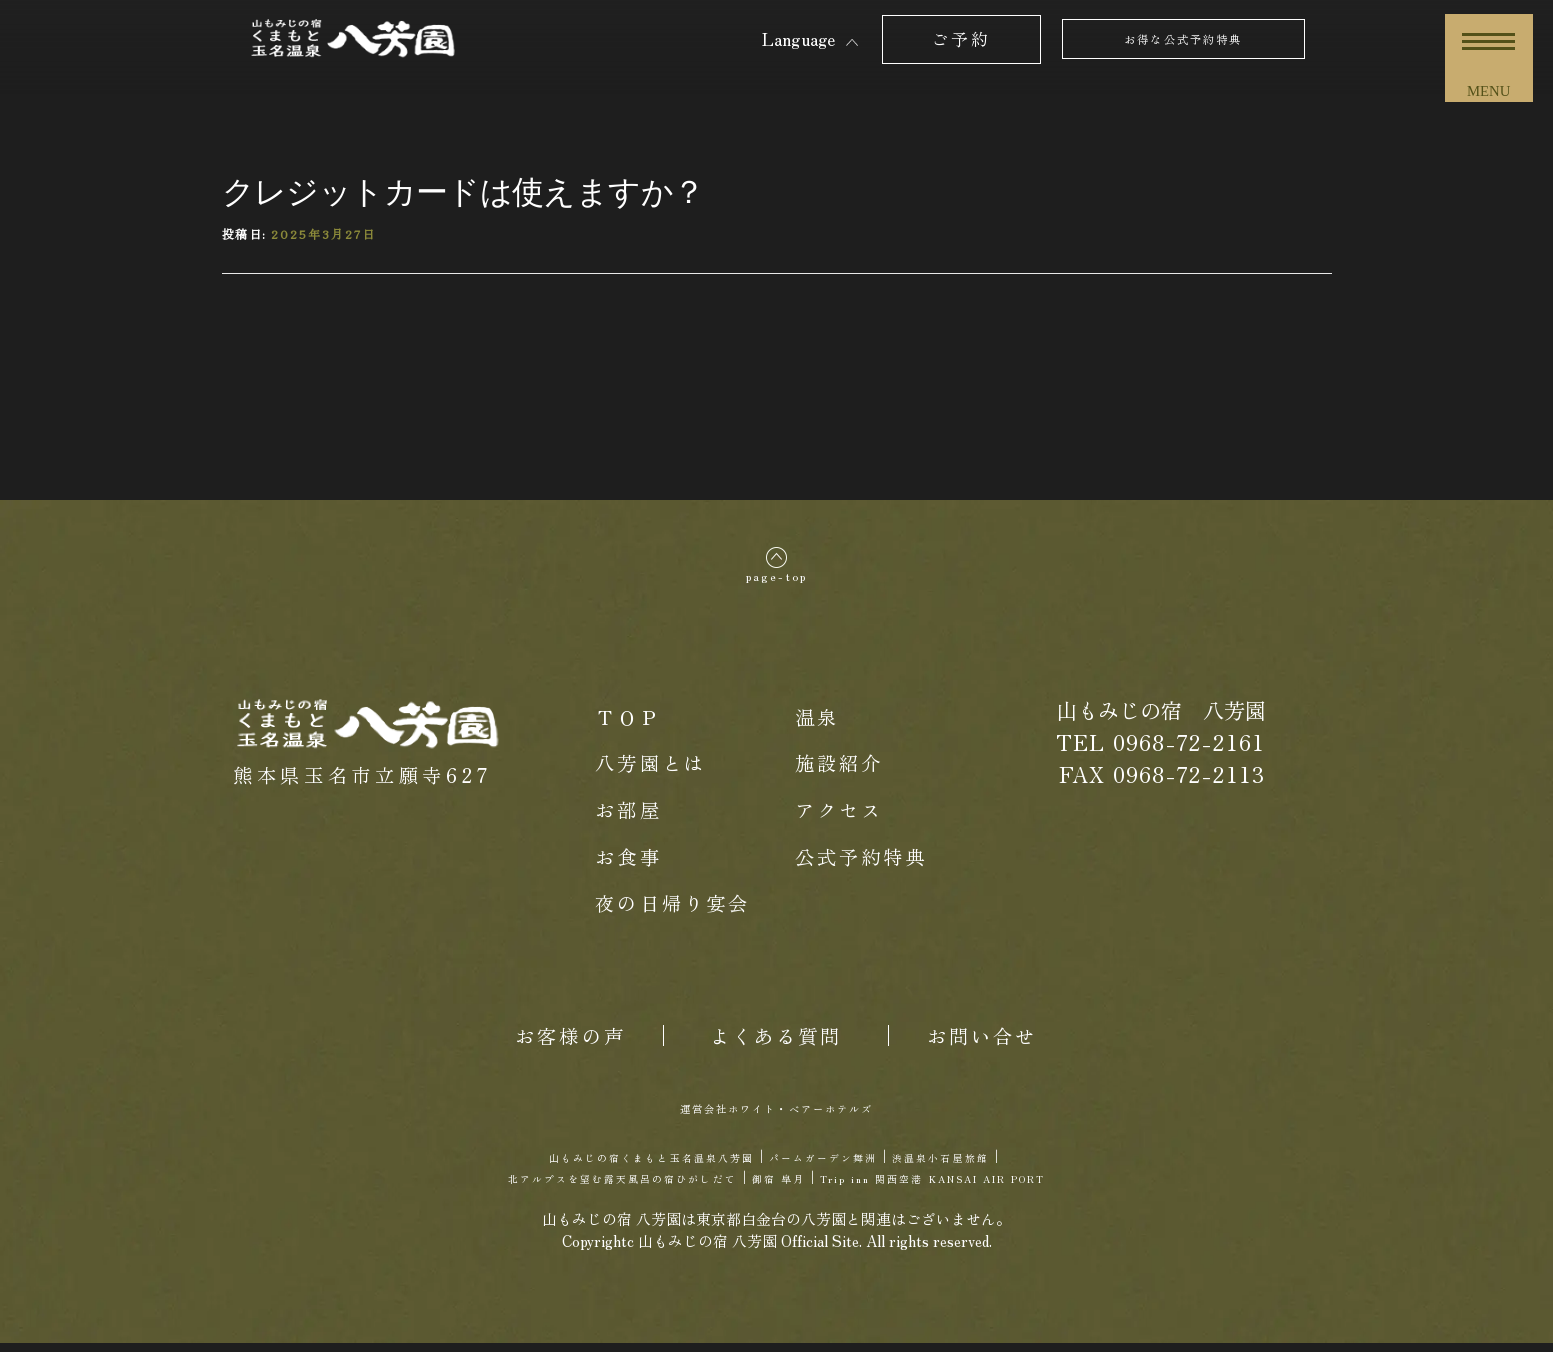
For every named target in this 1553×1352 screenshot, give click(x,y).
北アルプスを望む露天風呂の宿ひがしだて (547, 1184)
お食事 (628, 864)
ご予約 (961, 38)
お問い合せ (982, 1043)
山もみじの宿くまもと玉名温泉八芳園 (600, 1164)
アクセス (839, 818)
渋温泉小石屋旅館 (1019, 1164)
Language (798, 38)
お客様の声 (570, 1043)
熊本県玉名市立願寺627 (362, 783)
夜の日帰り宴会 (672, 911)
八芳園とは (650, 771)
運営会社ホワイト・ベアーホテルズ (777, 1115)
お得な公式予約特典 (1183, 38)
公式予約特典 (861, 864)
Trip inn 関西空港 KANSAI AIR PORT (1003, 1184)
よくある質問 (776, 1043)
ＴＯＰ (628, 725)
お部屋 (628, 818)
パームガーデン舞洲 (850, 1164)
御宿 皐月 (774, 1184)
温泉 (817, 725)
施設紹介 (839, 771)
